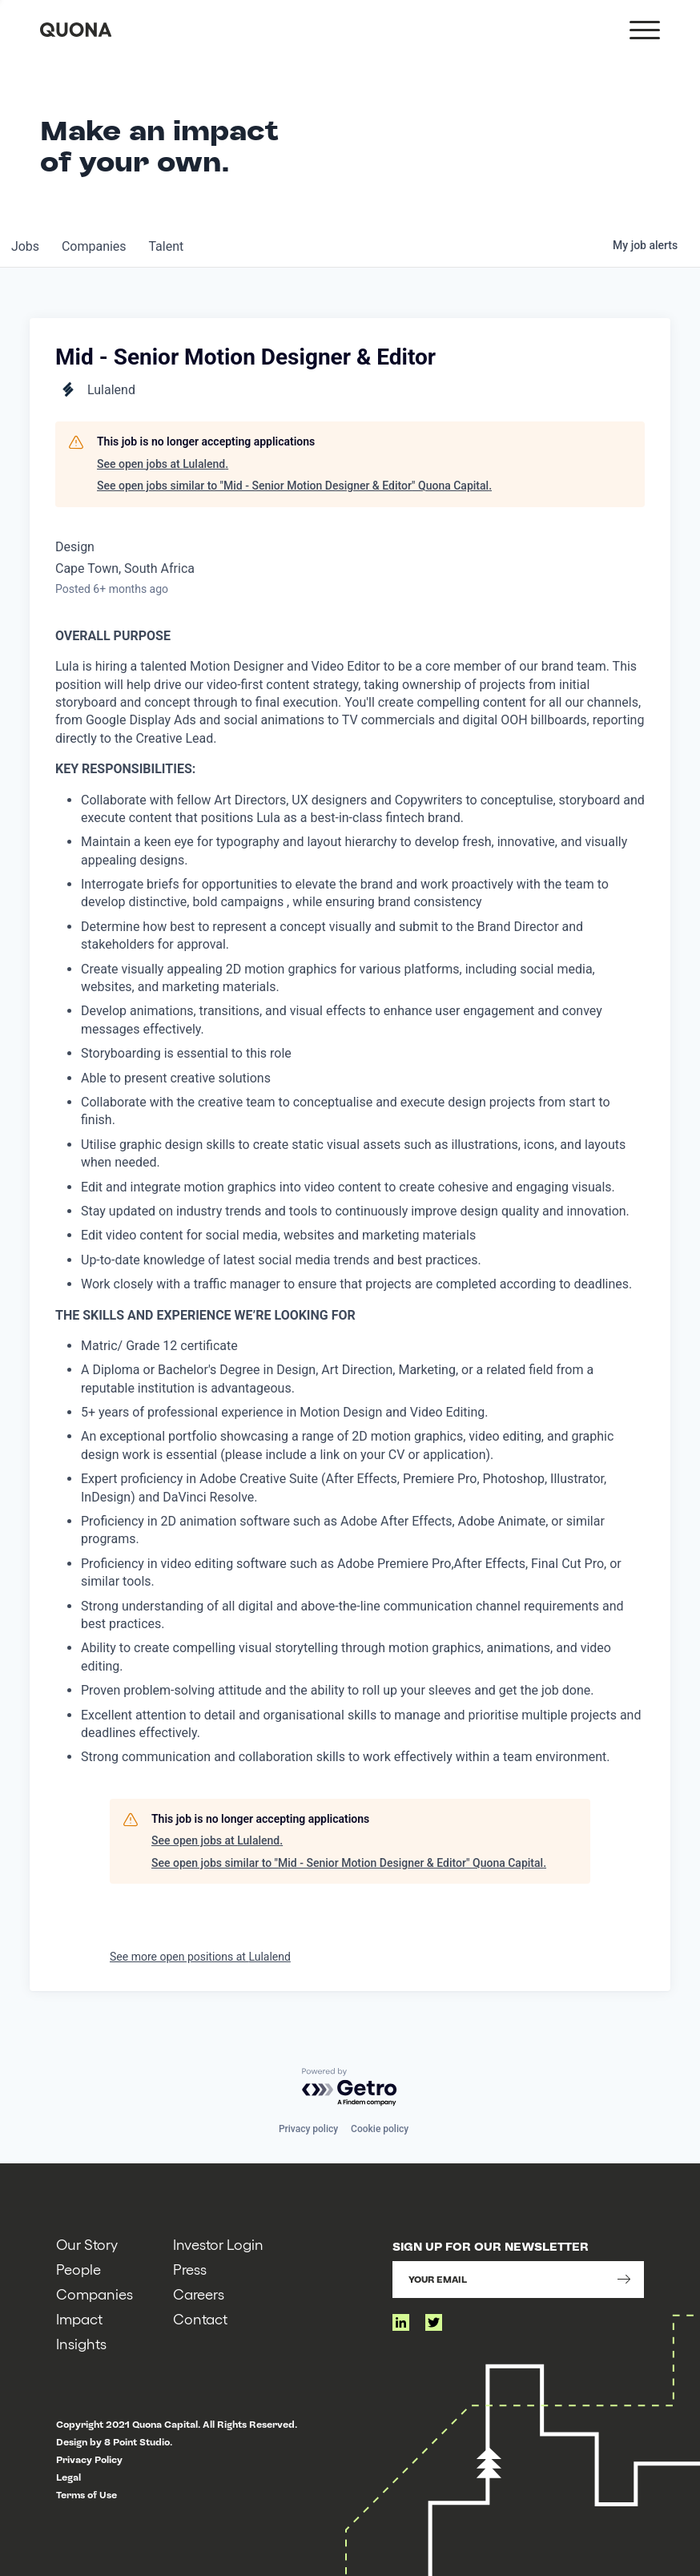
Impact (79, 2318)
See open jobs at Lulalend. (162, 464)
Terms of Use (86, 2495)
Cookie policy (379, 2129)
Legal (68, 2477)
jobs (27, 246)
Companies (94, 2293)
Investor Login (218, 2243)
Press (190, 2268)
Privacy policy (308, 2129)
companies (98, 246)
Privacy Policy (89, 2459)
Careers (198, 2293)
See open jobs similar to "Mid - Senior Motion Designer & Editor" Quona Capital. (294, 485)
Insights (81, 2343)
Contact (200, 2318)
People (78, 2268)
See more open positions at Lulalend (200, 1956)
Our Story (87, 2243)
